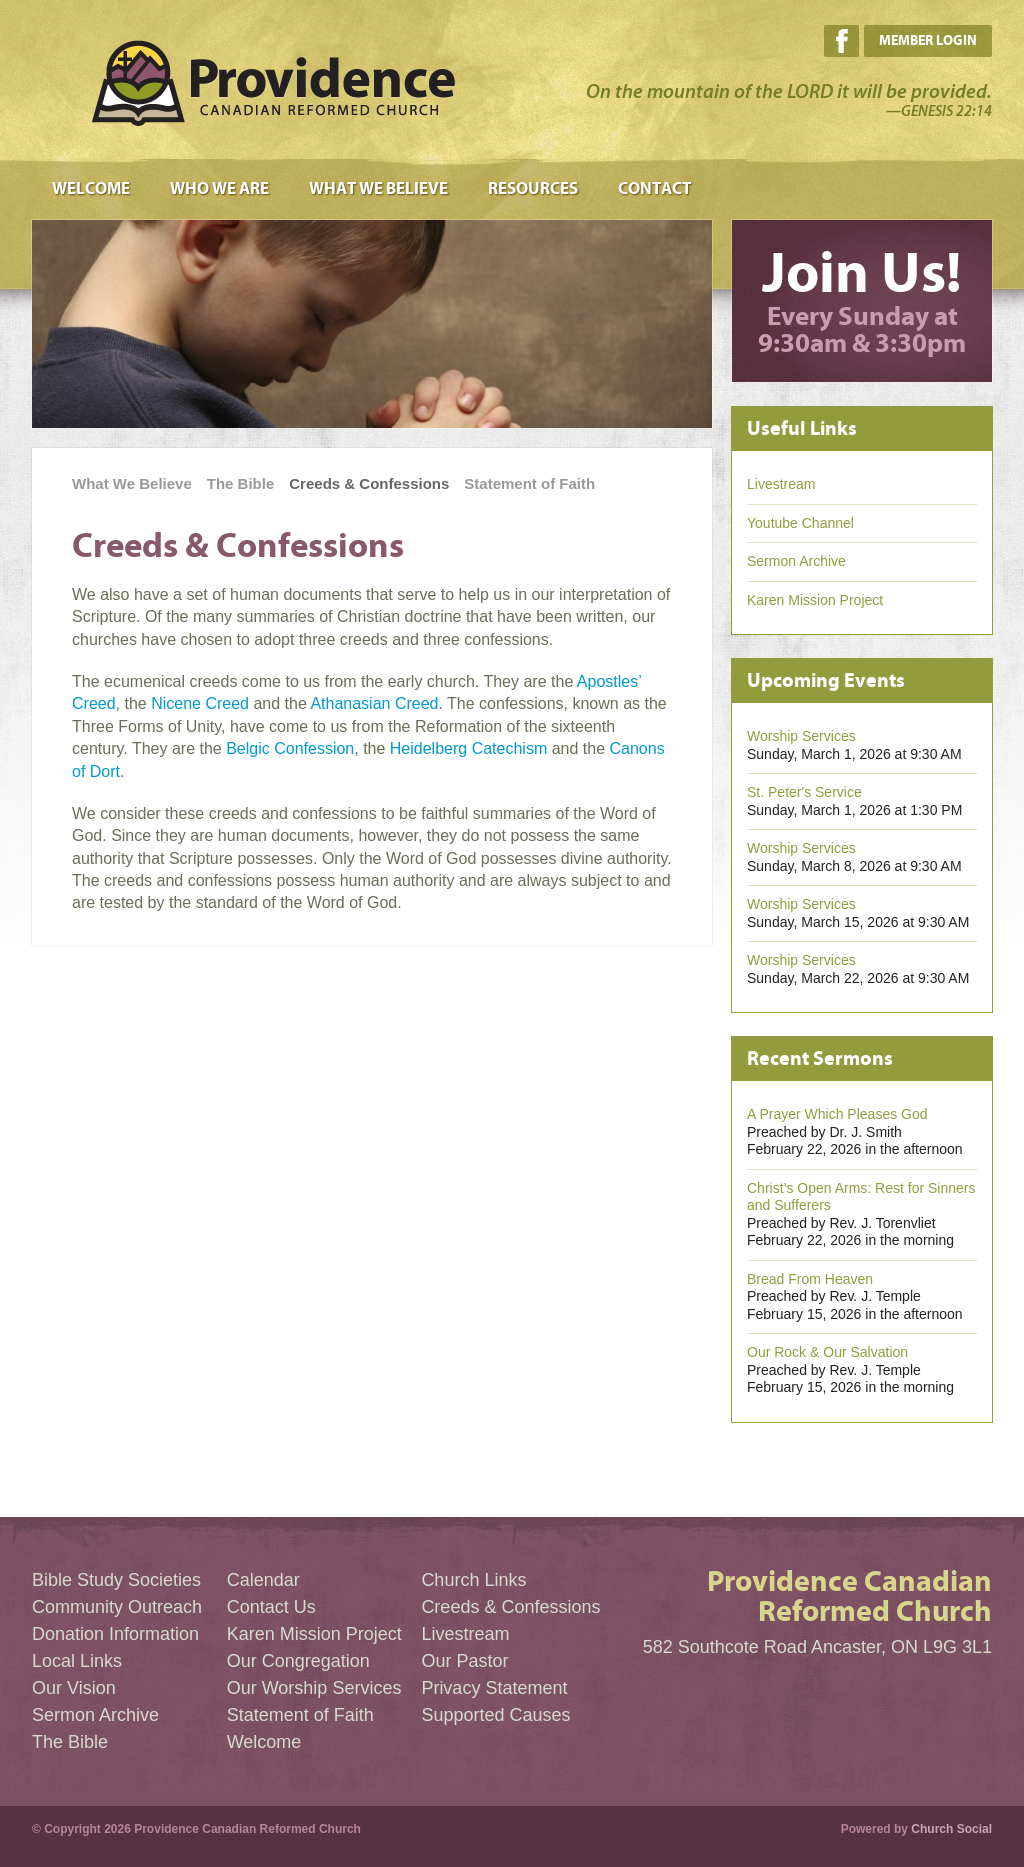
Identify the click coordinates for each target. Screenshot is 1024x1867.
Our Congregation (298, 1661)
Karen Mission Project (815, 600)
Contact (654, 189)
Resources (533, 189)
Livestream (781, 484)
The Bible (241, 483)
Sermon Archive (796, 561)
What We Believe (378, 189)
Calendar (263, 1580)
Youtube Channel (800, 523)
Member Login (928, 40)
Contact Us (271, 1607)
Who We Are (219, 189)
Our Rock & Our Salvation (827, 1352)
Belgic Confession (290, 748)
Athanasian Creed (374, 703)
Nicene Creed (200, 703)
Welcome (91, 189)
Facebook (841, 41)
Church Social (951, 1829)
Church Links (473, 1580)
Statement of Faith (529, 483)
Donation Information (115, 1634)
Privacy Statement (494, 1688)
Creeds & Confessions (369, 483)
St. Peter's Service (804, 792)
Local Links (77, 1661)
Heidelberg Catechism (468, 748)
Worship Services (801, 736)
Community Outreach (117, 1607)
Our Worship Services (314, 1688)
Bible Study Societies (116, 1580)
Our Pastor (464, 1661)
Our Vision (74, 1688)
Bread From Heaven (810, 1279)
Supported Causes (495, 1715)
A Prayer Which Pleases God (837, 1114)
